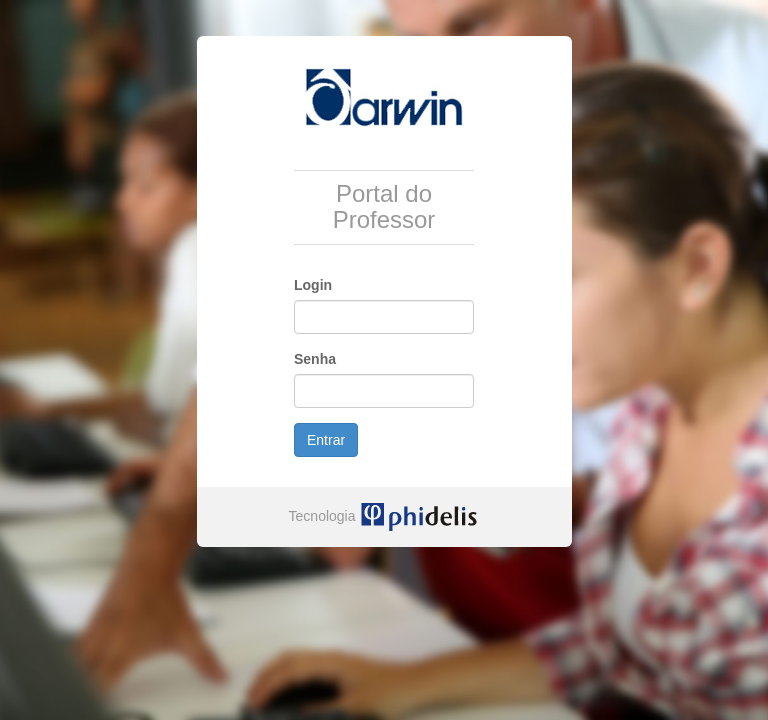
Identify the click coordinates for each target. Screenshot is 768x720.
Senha (315, 359)
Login (313, 285)
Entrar (326, 440)
